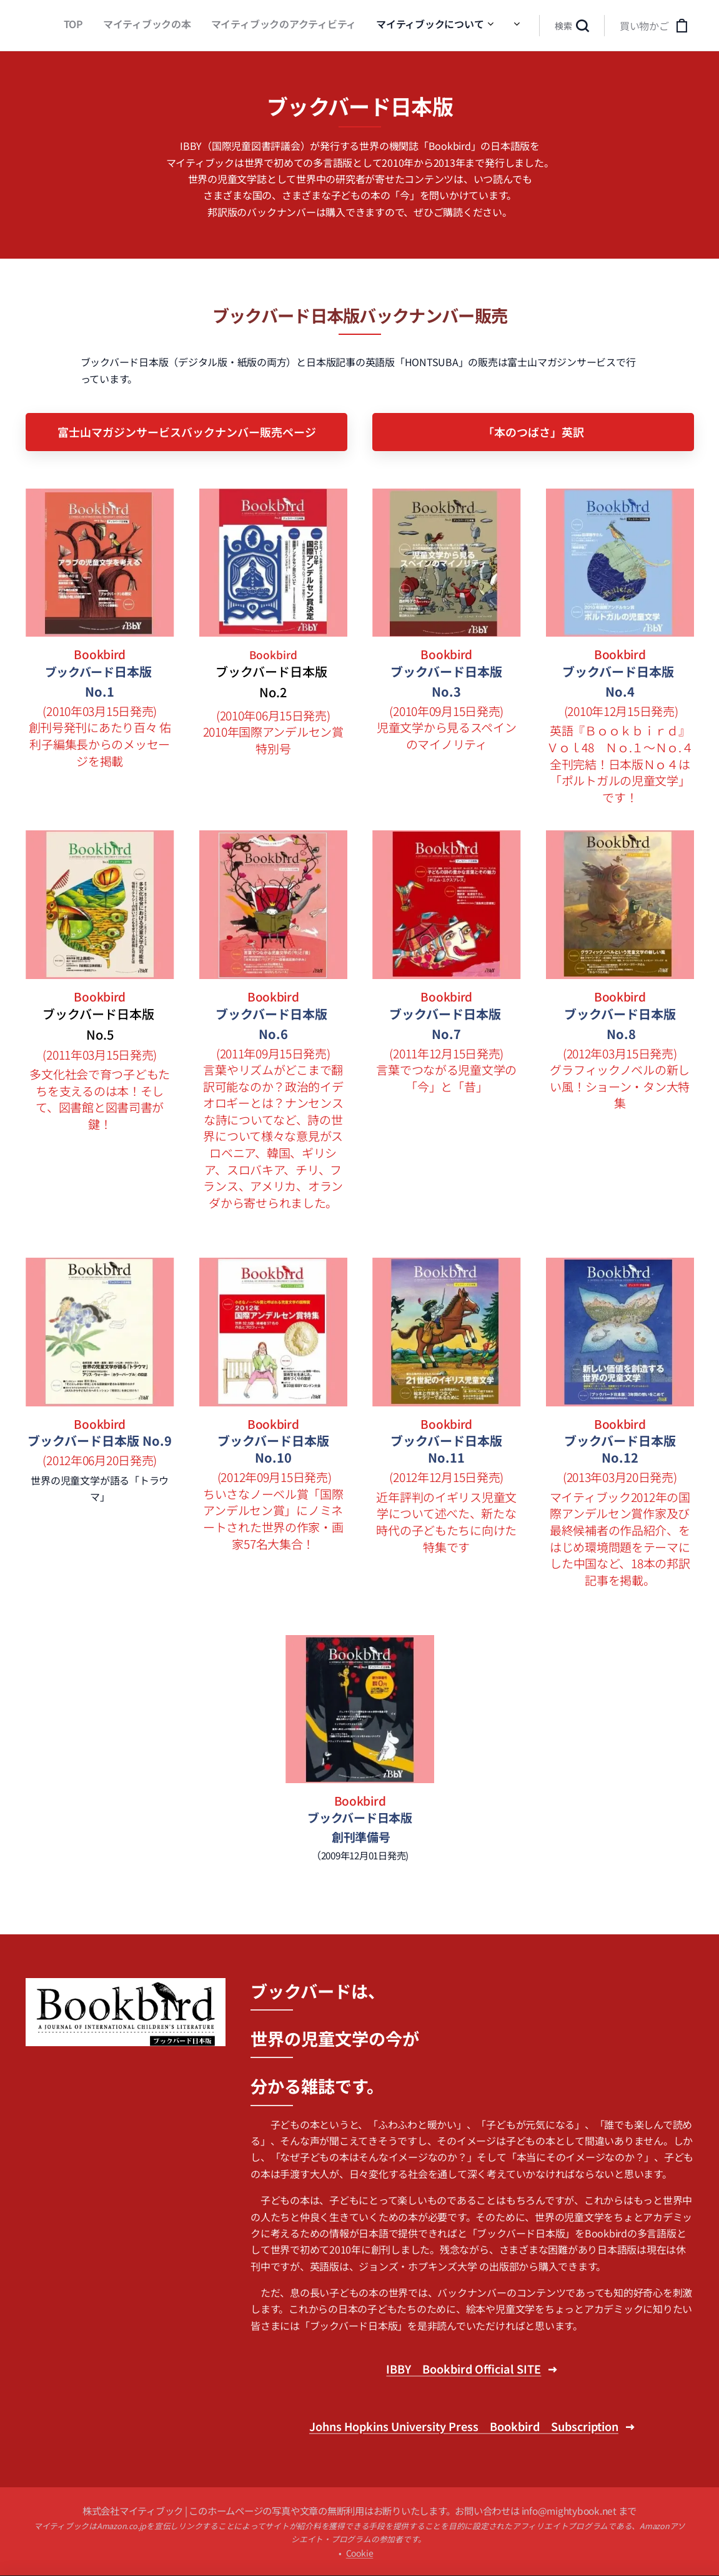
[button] (571, 25)
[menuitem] (313, 25)
